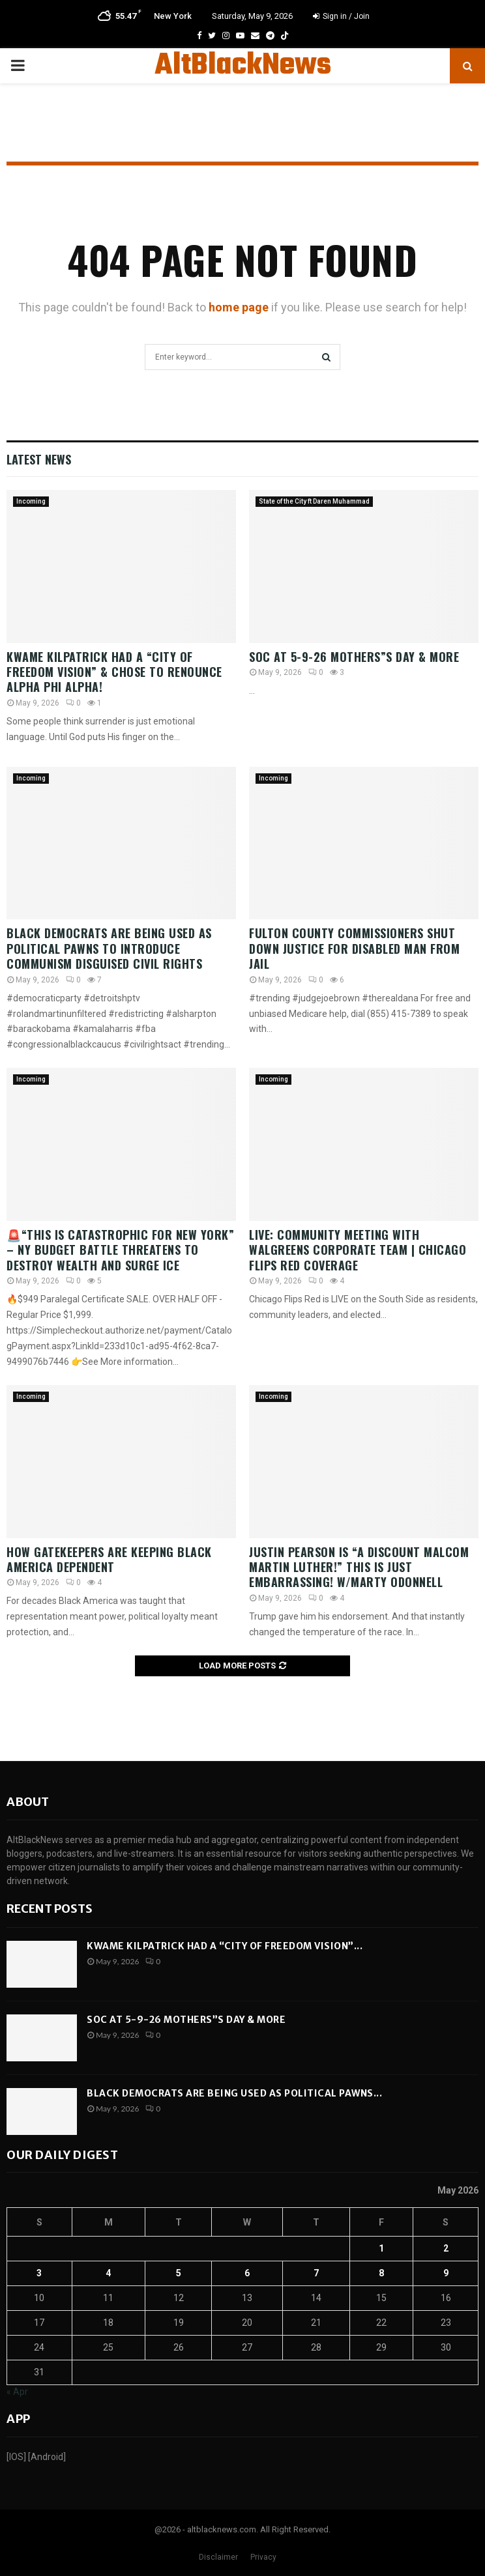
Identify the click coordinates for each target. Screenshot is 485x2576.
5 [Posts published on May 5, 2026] (178, 2273)
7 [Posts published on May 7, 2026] (316, 2273)
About (28, 1801)
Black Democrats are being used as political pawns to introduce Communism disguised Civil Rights (109, 948)
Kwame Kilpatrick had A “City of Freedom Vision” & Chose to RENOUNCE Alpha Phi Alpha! (114, 672)
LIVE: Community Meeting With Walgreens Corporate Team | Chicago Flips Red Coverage (357, 1250)
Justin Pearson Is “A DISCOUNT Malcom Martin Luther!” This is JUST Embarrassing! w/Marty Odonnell (359, 1567)
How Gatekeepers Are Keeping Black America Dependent (109, 1559)
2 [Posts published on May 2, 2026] (445, 2248)
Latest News (39, 459)
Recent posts (50, 1908)
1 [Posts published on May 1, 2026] (381, 2248)
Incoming (31, 501)
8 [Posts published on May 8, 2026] (381, 2273)
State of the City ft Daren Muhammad (314, 501)
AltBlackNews (242, 66)
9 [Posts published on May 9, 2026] (445, 2273)
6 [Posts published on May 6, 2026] (247, 2273)
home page (239, 307)
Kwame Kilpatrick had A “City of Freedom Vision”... (224, 1946)
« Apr (17, 2391)
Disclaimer (218, 2557)
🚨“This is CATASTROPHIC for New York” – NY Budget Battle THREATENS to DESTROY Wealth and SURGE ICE (120, 1250)
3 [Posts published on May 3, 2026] (39, 2273)
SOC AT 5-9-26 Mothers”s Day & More (354, 656)
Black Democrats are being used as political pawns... (234, 2093)
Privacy (263, 2557)
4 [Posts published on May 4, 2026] (108, 2273)
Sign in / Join (341, 16)
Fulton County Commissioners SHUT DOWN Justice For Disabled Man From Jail (354, 948)
